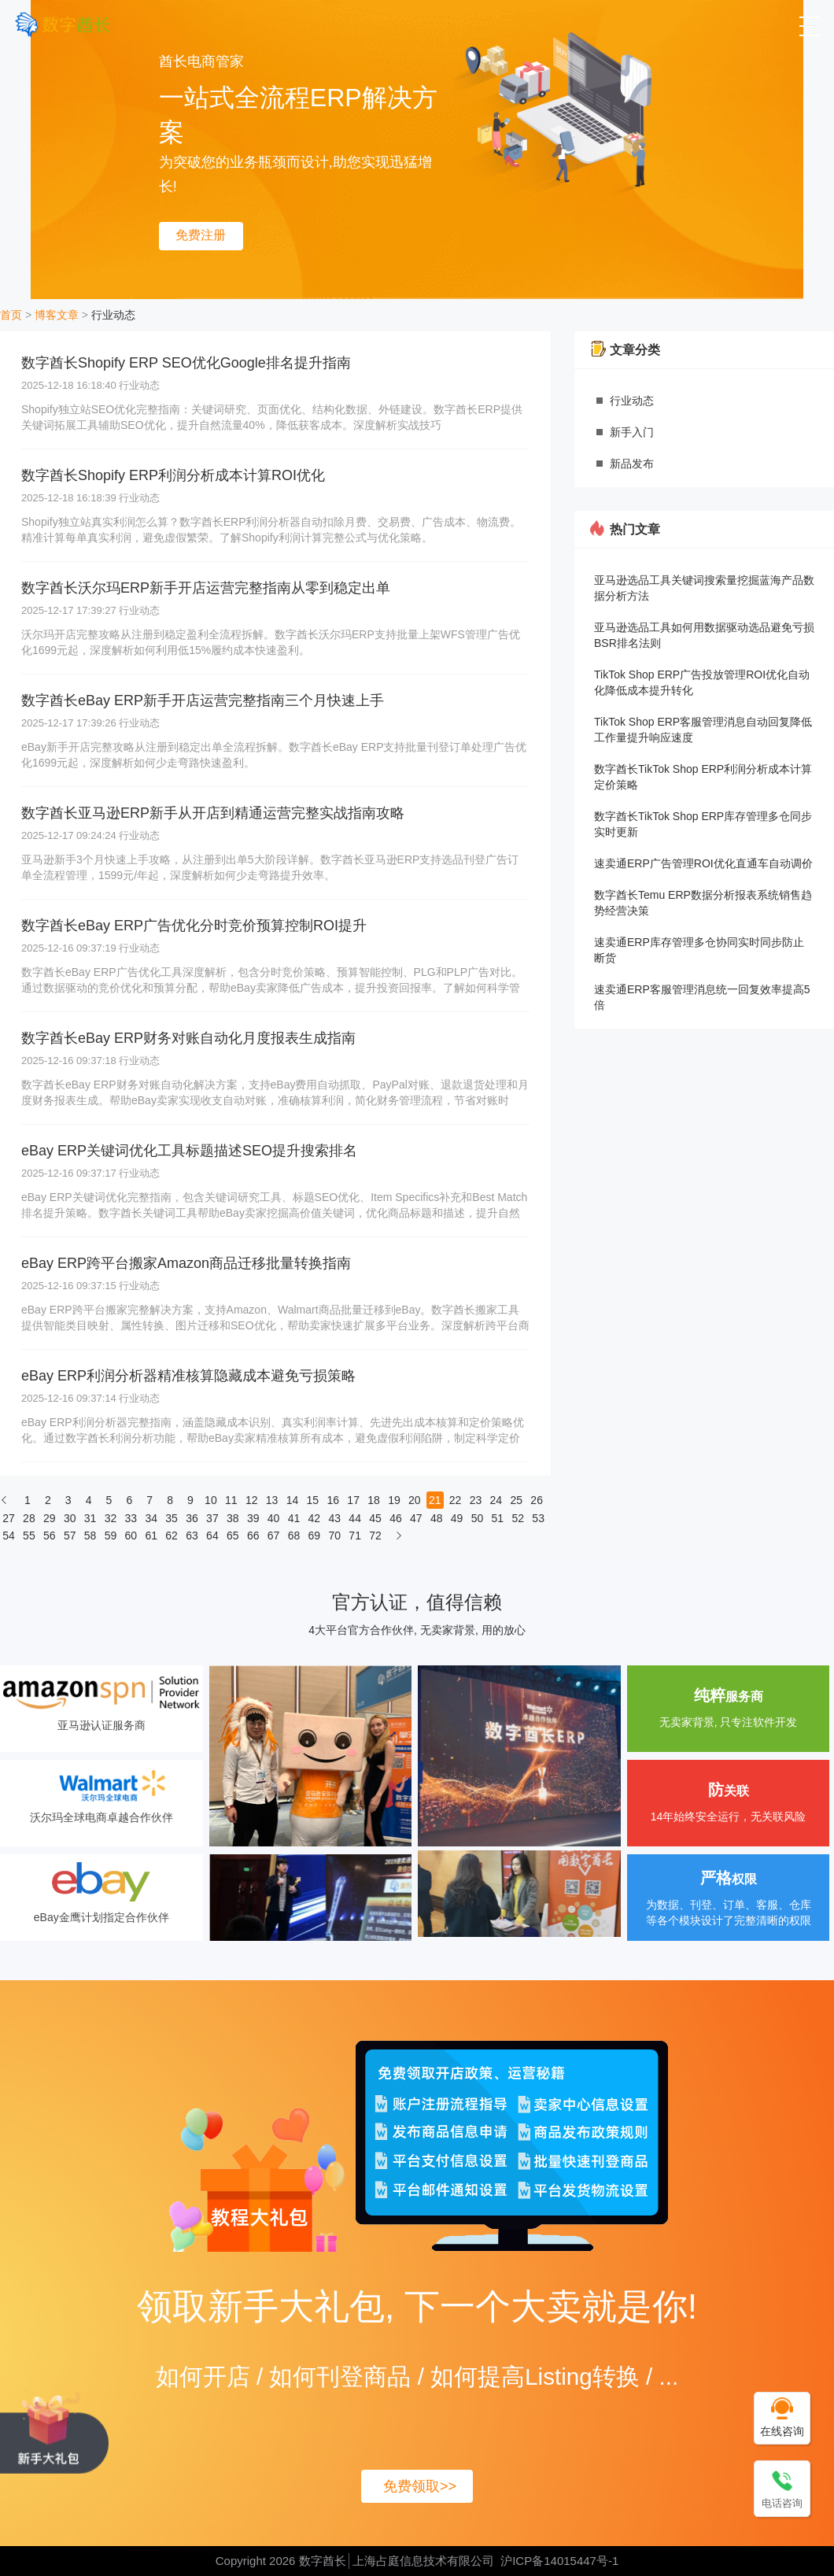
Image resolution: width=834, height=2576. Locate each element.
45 (375, 1518)
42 (314, 1518)
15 (313, 1500)
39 (253, 1518)
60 (131, 1535)
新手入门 (632, 432)
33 (131, 1518)
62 (171, 1535)
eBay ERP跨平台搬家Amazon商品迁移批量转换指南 (186, 1263)
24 (496, 1500)
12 (251, 1500)
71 (355, 1535)
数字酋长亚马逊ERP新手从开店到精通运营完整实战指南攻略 (212, 813)
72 (375, 1535)
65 (233, 1535)
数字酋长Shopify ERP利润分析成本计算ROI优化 (173, 475)
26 (536, 1500)
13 (272, 1500)
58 (90, 1535)
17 (353, 1500)
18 (373, 1500)
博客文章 (57, 315)
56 (49, 1535)
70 (334, 1535)
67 (274, 1535)
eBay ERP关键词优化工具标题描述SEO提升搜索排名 (189, 1151)
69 (314, 1535)
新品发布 (632, 463)
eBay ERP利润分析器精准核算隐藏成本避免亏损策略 (188, 1376)
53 (538, 1518)
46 (395, 1518)
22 (455, 1500)
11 (231, 1500)
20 (414, 1500)
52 (517, 1518)
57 (70, 1535)
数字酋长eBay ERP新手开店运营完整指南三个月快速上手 (202, 700)
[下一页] (399, 1539)
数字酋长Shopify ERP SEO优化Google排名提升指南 (186, 363)
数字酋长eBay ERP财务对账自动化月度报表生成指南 (188, 1038)
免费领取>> (419, 2486)
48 (436, 1518)
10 (211, 1500)
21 (435, 1500)
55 (29, 1535)
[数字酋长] (62, 24)
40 (274, 1518)
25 (516, 1500)
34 (151, 1518)
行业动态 (113, 315)
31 (90, 1518)
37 (212, 1518)
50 (477, 1518)
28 (29, 1518)
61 (151, 1535)
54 (8, 1535)
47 (416, 1518)
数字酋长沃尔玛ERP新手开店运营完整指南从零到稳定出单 (205, 588)
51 (498, 1518)
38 (233, 1518)
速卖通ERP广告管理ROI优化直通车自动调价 (703, 863)
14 (292, 1500)
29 (49, 1518)
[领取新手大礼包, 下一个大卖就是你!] (54, 2431)
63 (192, 1535)
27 (8, 1518)
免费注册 (200, 235)
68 (294, 1535)
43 (334, 1518)
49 (457, 1518)
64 (212, 1535)
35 (171, 1518)
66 (253, 1535)
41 (294, 1518)
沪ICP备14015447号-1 (559, 2560)
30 (70, 1518)
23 (476, 1500)
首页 (11, 315)
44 (355, 1518)
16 (333, 1500)
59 (111, 1535)
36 (192, 1518)
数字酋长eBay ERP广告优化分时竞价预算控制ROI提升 (194, 925)
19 (394, 1500)
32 (111, 1518)
